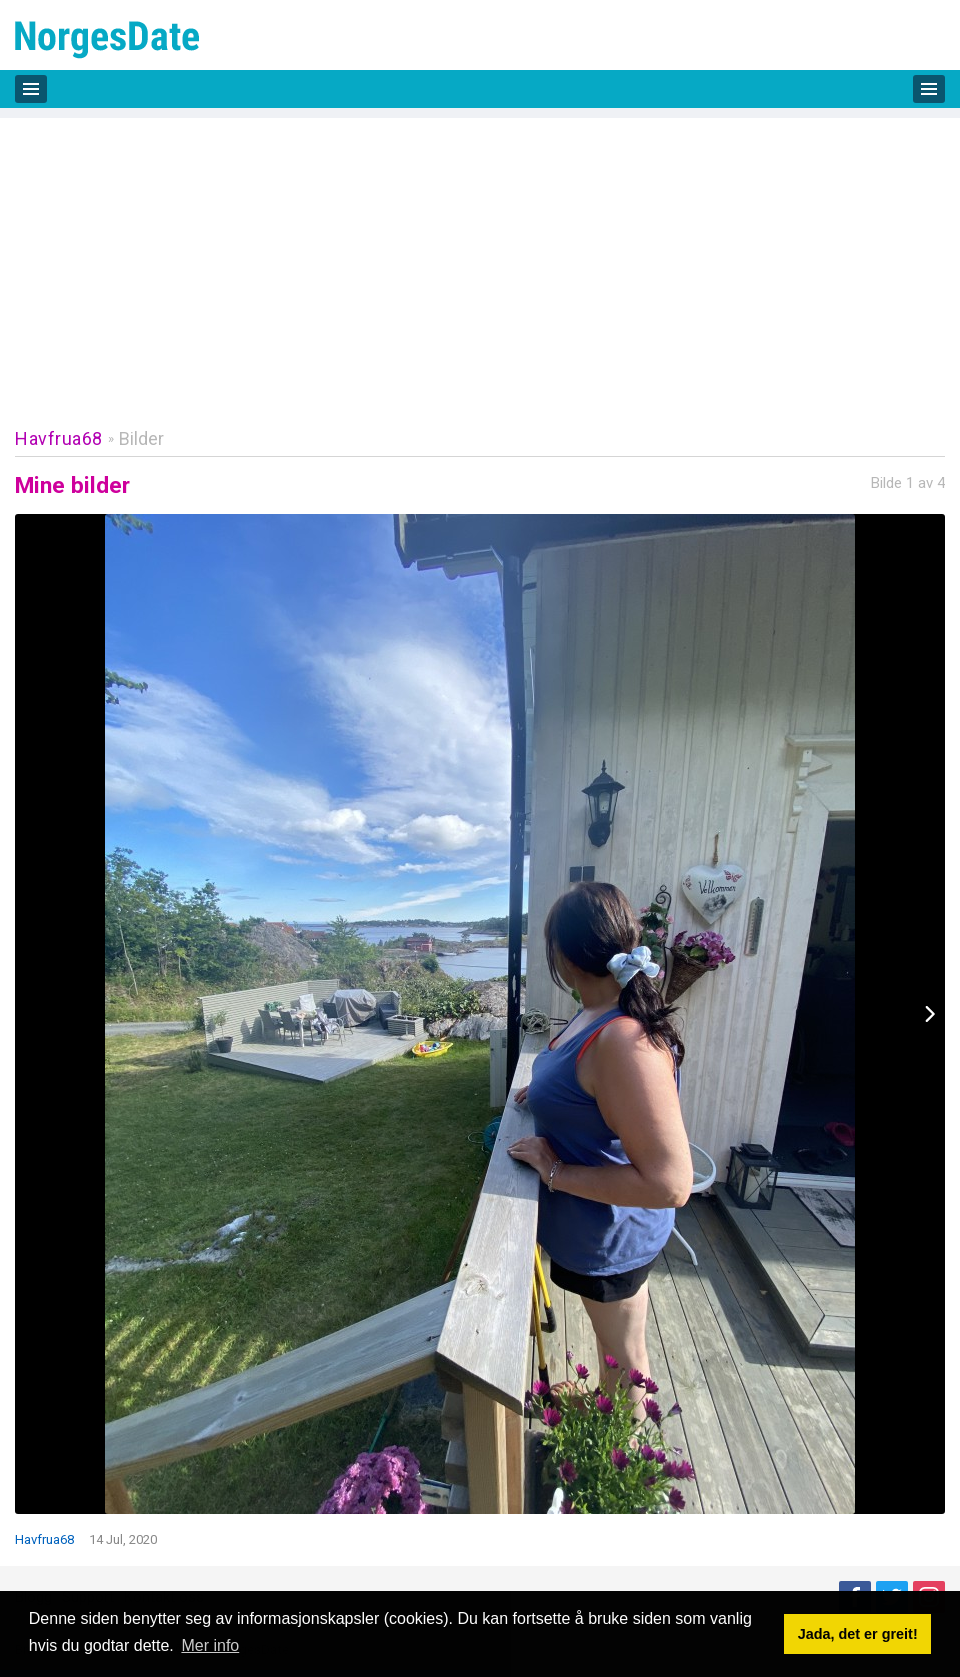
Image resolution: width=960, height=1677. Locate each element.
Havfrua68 (59, 438)
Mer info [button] (210, 1645)
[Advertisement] (480, 258)
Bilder (141, 438)
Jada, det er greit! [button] (858, 1634)
